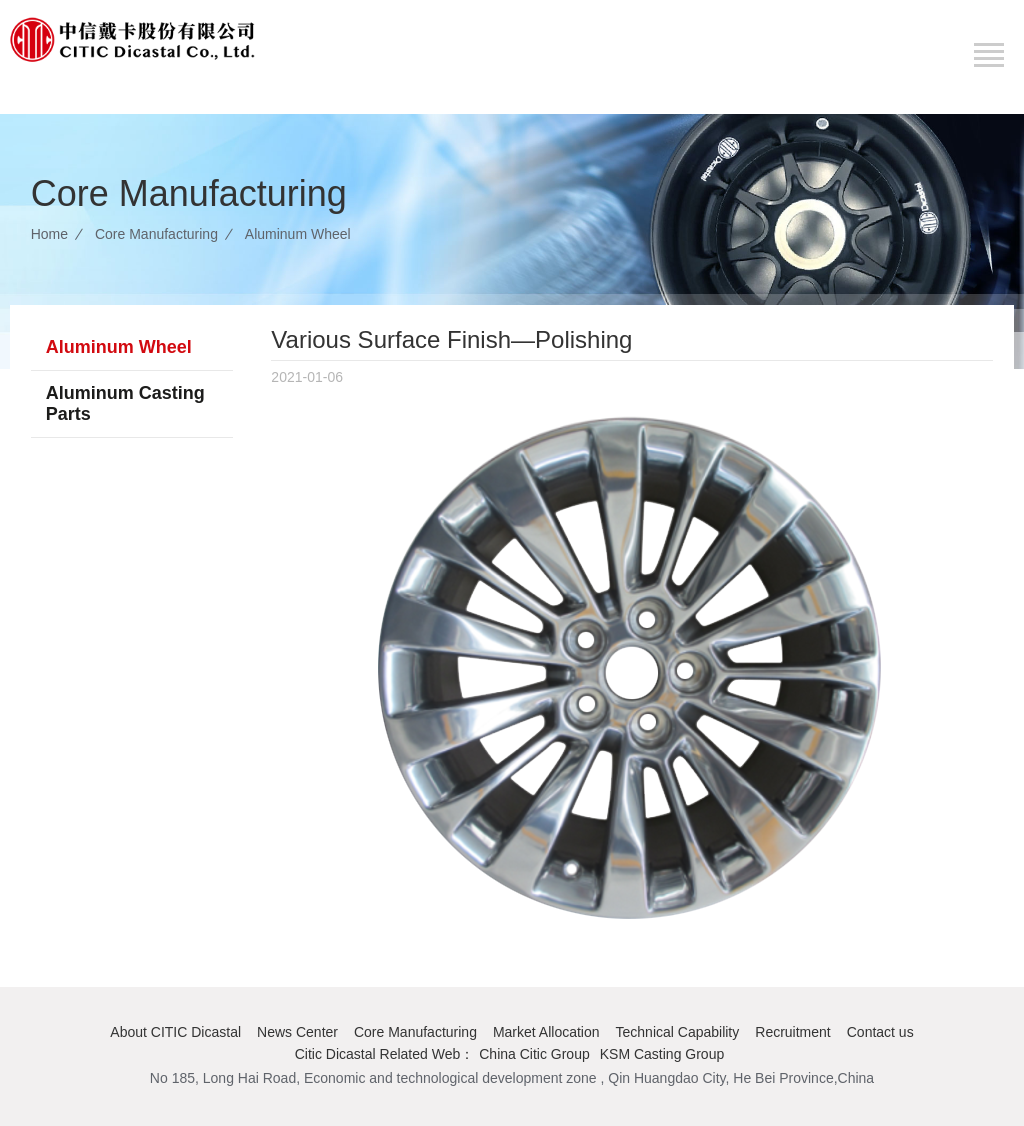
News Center (297, 1032)
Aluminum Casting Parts (125, 403)
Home (49, 234)
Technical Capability (678, 1032)
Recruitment (792, 1032)
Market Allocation (546, 1032)
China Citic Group (534, 1054)
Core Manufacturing (156, 234)
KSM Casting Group (662, 1054)
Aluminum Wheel (298, 234)
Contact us (880, 1032)
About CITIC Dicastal (175, 1032)
